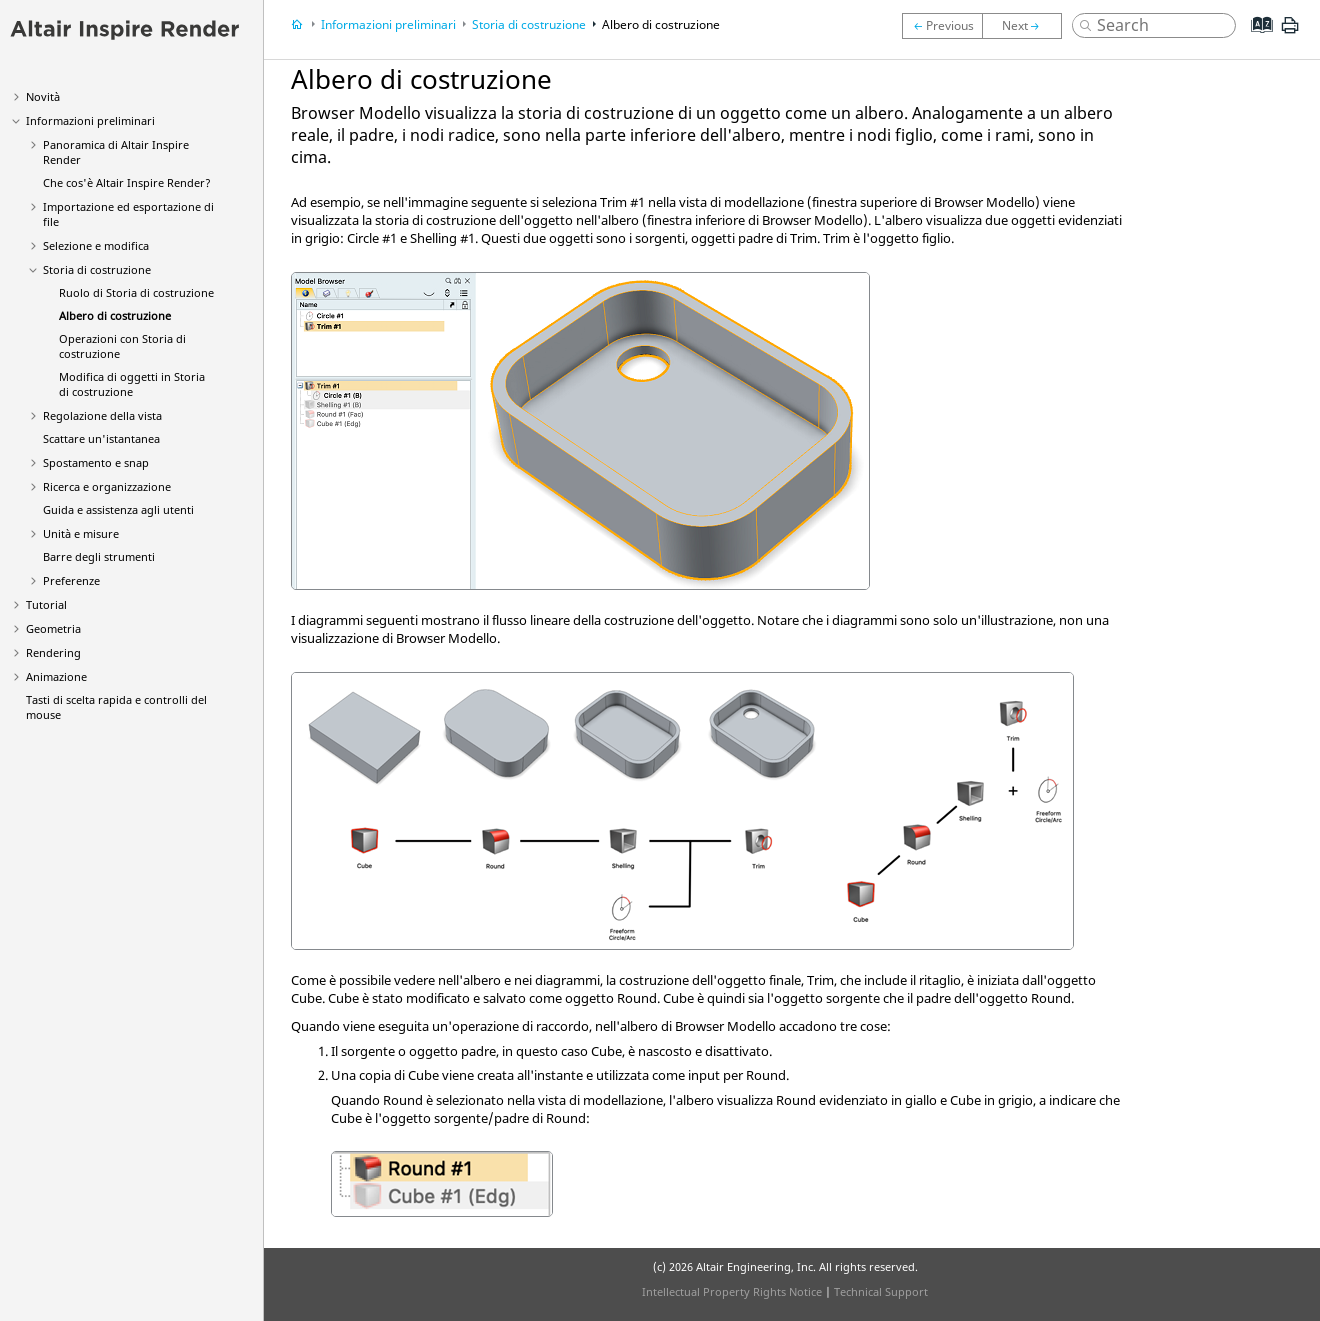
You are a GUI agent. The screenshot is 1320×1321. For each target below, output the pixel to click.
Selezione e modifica (96, 245)
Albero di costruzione (115, 315)
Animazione (56, 676)
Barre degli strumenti (99, 556)
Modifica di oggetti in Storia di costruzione (132, 384)
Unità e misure (81, 533)
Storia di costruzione (97, 269)
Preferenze (71, 580)
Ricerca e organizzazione (107, 486)
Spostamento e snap (96, 462)
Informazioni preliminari (90, 120)
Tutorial (46, 604)
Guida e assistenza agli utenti (118, 509)
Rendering (53, 652)
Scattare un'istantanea (101, 438)
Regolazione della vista (102, 415)
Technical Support (881, 1291)
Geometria (53, 628)
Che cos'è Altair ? (127, 182)
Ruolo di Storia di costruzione (136, 292)
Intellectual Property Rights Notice (732, 1291)
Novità (43, 96)
